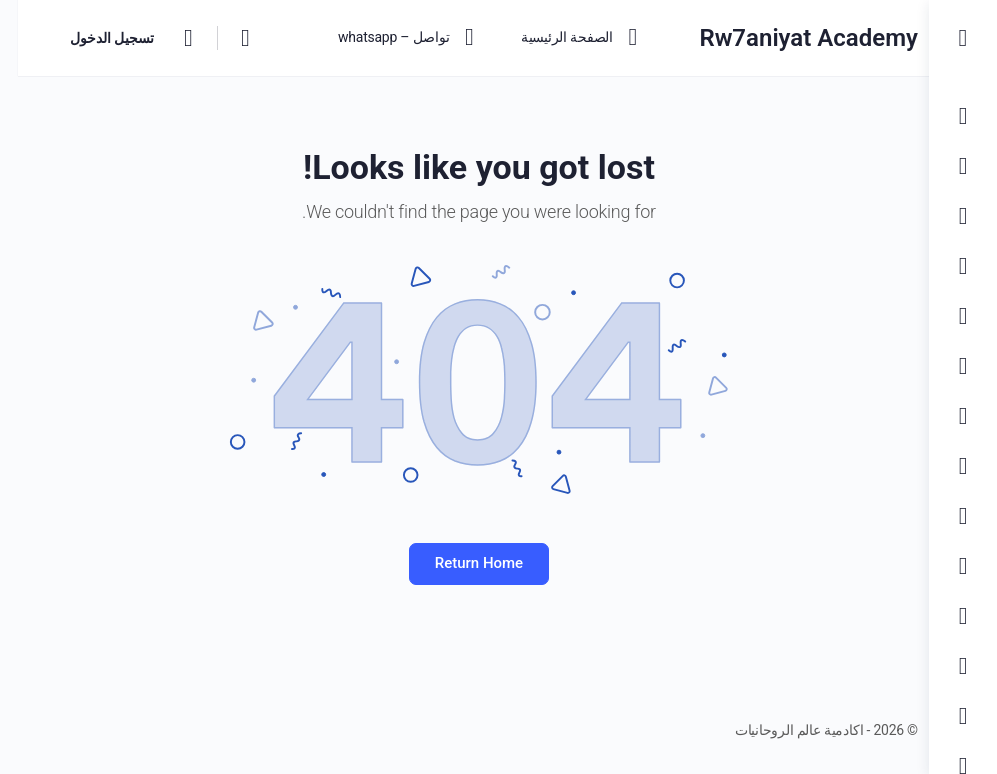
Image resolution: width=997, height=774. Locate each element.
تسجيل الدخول (94, 38)
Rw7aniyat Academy (780, 38)
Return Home (464, 563)
